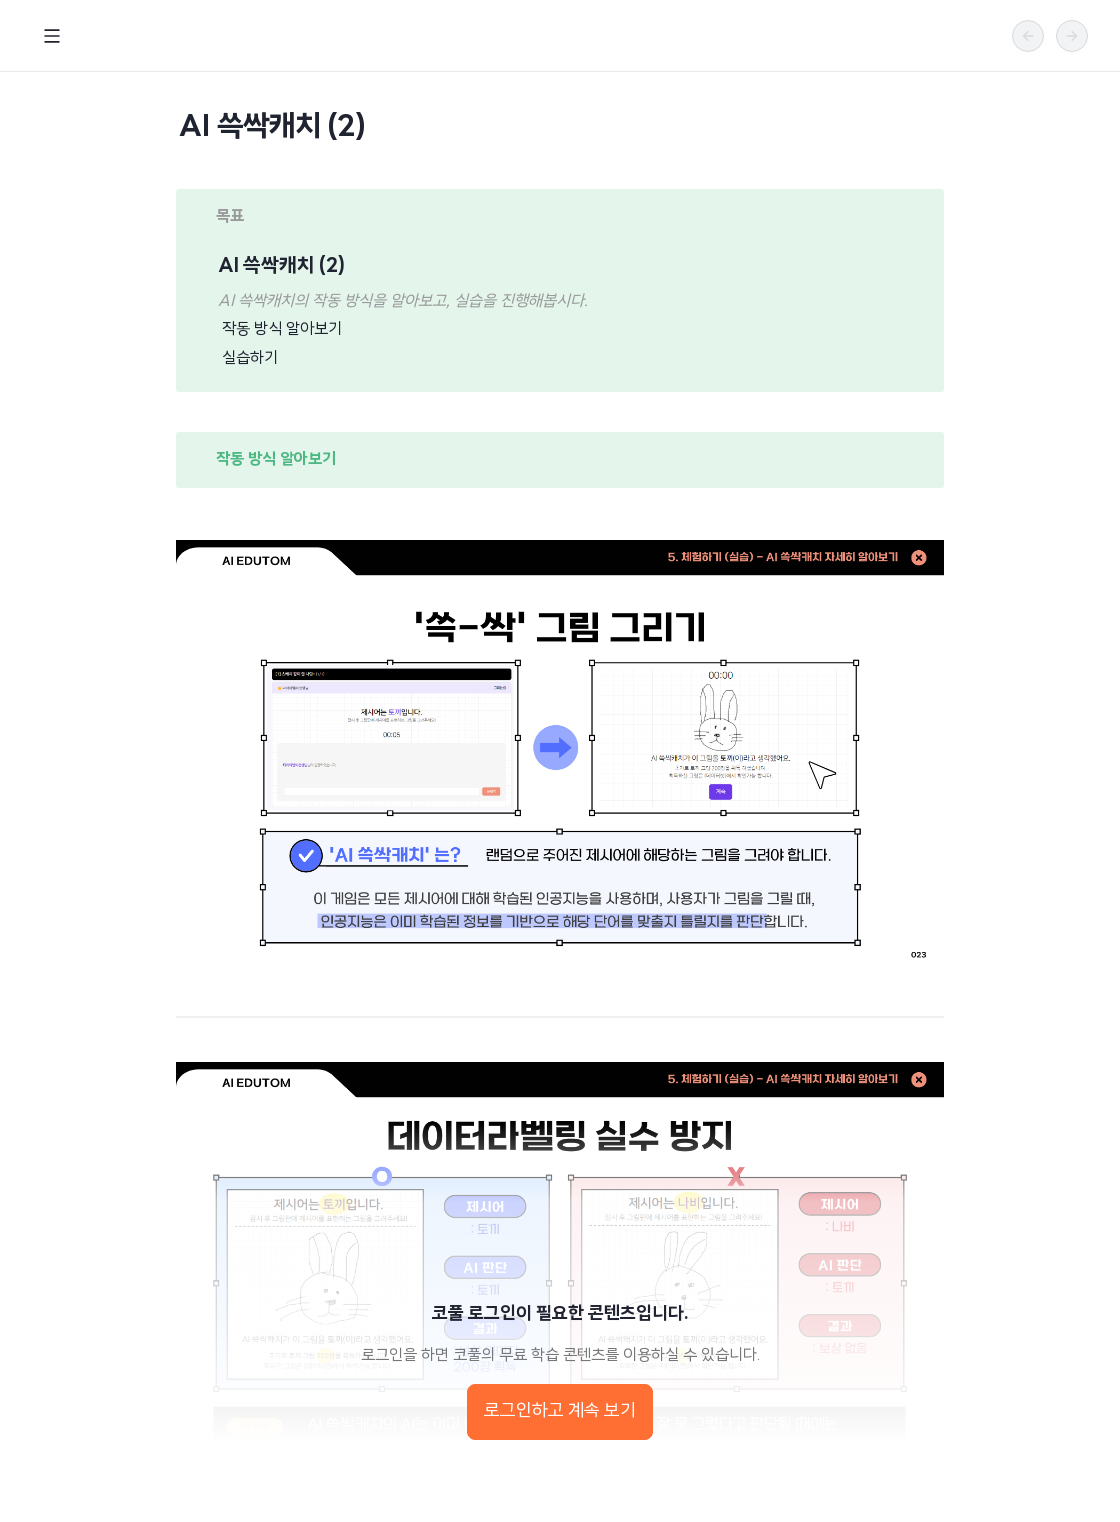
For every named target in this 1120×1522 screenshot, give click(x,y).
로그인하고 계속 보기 (560, 1411)
